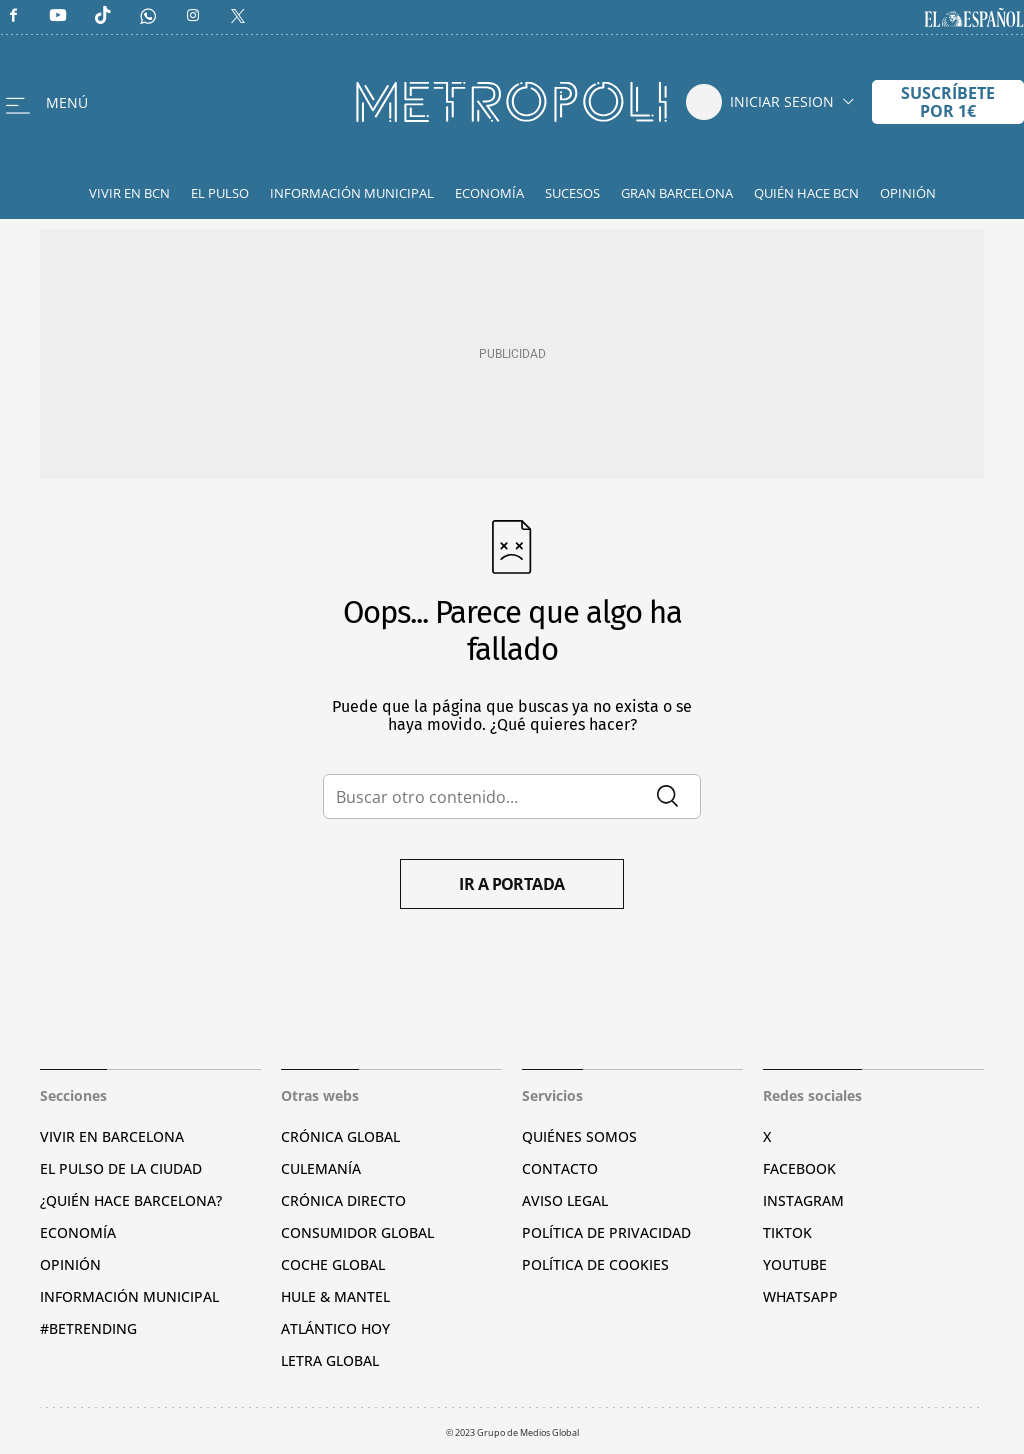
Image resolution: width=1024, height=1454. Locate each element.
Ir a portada (512, 884)
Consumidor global (357, 1232)
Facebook (799, 1168)
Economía (489, 193)
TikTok (787, 1232)
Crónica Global (340, 1136)
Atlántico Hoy (335, 1328)
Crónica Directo (343, 1200)
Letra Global (330, 1360)
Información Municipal (352, 193)
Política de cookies (595, 1264)
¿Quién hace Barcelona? (131, 1200)
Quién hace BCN (806, 193)
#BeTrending (88, 1328)
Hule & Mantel (335, 1296)
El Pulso (220, 193)
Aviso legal (565, 1200)
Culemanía (321, 1168)
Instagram (803, 1200)
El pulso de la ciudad (121, 1168)
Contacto (560, 1168)
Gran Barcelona (677, 193)
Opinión (908, 193)
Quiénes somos (579, 1136)
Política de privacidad (606, 1232)
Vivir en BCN (129, 193)
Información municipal (129, 1296)
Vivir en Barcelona (112, 1136)
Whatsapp (800, 1296)
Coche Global (333, 1264)
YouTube (795, 1264)
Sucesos (572, 193)
